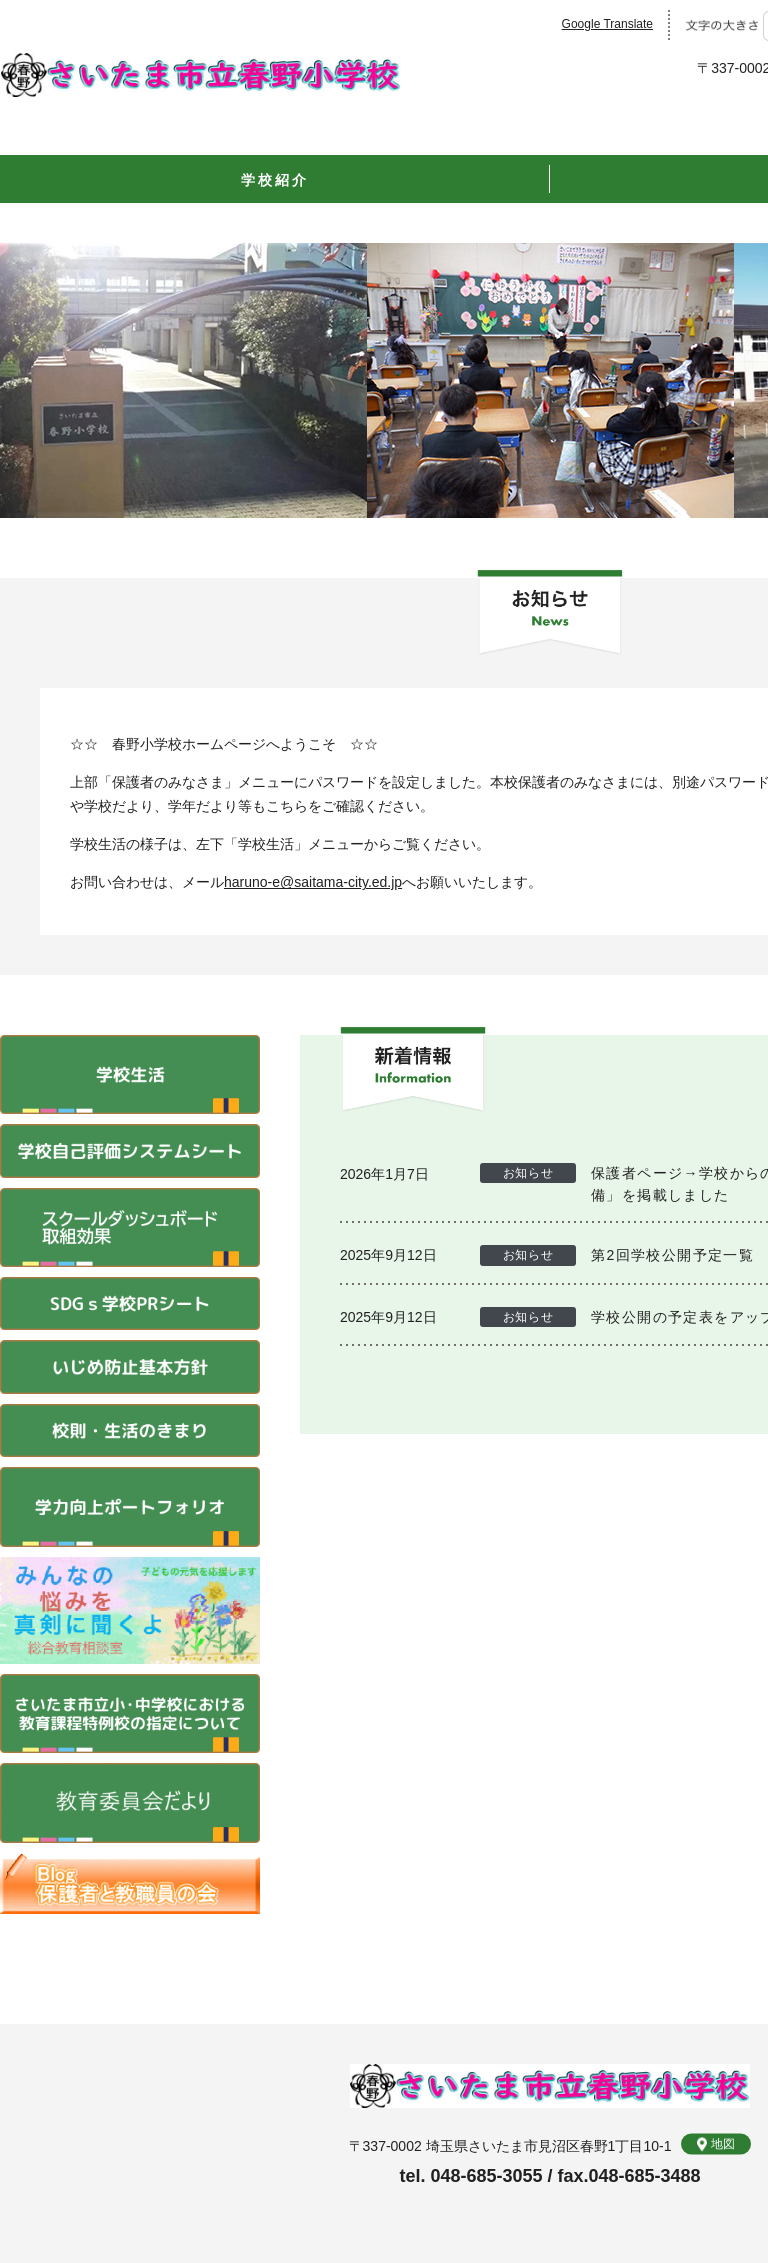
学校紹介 (274, 180)
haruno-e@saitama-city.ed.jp (313, 882)
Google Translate (607, 24)
